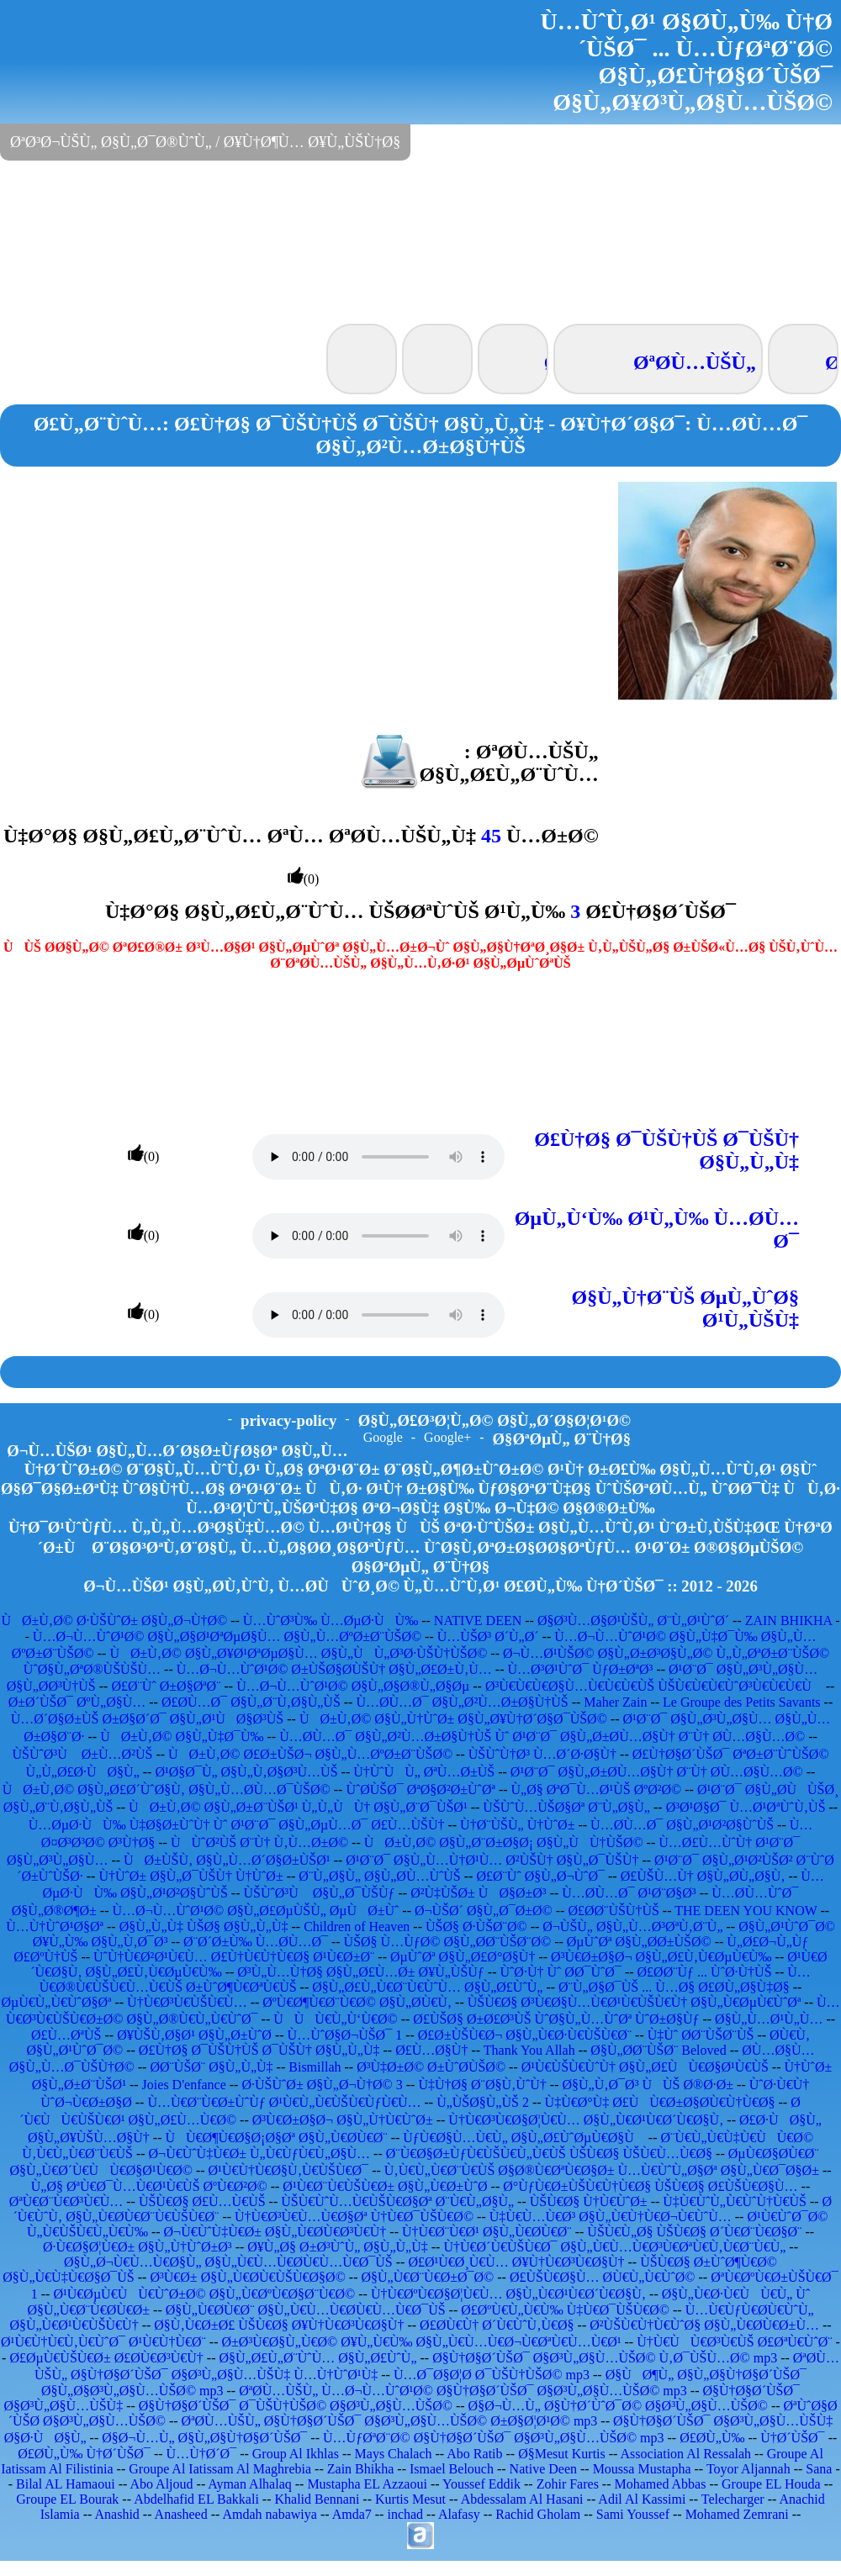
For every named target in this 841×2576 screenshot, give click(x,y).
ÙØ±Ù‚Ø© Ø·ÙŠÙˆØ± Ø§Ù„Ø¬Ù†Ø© (114, 1620)
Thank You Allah (529, 2050)
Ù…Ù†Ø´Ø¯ (202, 2454)
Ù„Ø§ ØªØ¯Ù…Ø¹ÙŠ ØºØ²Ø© (596, 1789)
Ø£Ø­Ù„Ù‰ (712, 2438)
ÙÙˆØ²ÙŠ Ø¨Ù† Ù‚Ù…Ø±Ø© (259, 1842)
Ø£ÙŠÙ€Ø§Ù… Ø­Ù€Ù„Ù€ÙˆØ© (603, 2277)
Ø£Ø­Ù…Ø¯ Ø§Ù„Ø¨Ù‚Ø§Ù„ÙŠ (251, 1702)
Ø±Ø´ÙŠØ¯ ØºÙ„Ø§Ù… (77, 1702)
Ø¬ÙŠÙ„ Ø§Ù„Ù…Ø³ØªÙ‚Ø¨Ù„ (632, 1926)
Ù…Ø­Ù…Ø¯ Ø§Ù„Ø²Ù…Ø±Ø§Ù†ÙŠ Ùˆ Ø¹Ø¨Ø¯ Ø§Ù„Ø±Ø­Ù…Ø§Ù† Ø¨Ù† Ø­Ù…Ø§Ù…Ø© (542, 1736)
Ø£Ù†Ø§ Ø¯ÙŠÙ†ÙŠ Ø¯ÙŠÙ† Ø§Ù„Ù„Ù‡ (259, 2050)
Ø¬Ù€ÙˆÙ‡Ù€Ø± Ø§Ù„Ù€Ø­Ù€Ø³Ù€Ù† (275, 2232)
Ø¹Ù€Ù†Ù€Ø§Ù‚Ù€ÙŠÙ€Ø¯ (289, 2170)
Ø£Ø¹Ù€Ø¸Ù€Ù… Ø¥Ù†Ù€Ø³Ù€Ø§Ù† (516, 2262)
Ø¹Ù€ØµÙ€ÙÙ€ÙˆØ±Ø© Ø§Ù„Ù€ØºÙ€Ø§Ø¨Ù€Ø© (204, 2294)
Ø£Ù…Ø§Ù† (431, 2050)
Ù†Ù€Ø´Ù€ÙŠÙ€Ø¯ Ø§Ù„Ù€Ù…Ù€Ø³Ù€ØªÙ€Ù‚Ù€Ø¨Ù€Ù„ (614, 2247)
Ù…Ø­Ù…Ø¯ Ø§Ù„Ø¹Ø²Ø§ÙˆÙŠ (682, 1825)
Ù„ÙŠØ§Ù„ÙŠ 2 (482, 2102)
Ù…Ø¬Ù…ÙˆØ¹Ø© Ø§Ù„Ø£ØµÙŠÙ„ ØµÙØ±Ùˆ (256, 1910)
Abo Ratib (474, 2454)
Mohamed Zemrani (737, 2514)
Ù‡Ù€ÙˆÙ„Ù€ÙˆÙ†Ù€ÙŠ (735, 2201)
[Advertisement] (420, 240)
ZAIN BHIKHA (789, 1620)
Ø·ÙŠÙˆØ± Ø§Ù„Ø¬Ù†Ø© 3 (321, 2084)
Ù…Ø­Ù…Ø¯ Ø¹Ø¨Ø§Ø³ (629, 1893)
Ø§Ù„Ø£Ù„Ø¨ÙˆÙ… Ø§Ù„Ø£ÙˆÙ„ (317, 2358)
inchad (405, 2514)
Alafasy (459, 2514)
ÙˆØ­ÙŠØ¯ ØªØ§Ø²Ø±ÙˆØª (420, 1789)
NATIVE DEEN (477, 1620)
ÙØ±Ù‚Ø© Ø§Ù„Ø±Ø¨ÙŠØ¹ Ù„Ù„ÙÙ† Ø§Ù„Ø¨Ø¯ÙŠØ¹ (298, 1807)
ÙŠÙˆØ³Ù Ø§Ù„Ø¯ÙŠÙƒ (318, 1893)
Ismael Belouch (452, 2469)
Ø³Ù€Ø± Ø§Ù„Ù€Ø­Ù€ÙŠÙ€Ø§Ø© (247, 2277)
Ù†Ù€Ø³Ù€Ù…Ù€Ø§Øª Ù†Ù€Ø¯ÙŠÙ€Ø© (354, 2216)
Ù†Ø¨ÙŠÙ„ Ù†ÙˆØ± (517, 1825)
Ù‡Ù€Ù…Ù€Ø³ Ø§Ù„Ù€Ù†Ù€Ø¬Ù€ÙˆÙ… (610, 2216)
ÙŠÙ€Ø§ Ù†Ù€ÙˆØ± (589, 2201)
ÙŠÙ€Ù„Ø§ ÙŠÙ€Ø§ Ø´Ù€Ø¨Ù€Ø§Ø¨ (694, 2232)
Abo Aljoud (161, 2484)
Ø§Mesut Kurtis (562, 2454)
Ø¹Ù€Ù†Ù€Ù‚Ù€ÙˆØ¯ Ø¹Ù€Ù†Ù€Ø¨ (103, 2342)
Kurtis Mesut (410, 2499)
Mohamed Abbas (660, 2484)
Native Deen (543, 2469)
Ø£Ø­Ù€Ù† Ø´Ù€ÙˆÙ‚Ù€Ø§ (497, 2325)
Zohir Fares (568, 2484)
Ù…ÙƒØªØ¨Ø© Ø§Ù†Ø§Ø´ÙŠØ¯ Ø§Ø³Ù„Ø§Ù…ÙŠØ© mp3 (493, 2438)
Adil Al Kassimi (641, 2499)
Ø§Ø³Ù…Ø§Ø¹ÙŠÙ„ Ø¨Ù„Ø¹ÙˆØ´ (633, 1620)
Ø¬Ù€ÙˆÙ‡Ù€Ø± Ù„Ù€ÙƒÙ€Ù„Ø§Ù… (260, 2153)
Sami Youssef (632, 2514)
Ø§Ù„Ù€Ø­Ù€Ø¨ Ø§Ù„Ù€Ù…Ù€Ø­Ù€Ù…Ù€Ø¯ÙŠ (306, 2310)
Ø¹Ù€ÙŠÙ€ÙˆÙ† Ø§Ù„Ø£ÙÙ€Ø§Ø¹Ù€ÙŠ (645, 2067)
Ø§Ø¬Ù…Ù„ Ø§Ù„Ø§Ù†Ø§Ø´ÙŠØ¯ (204, 2438)
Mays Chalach (393, 2454)
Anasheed (181, 2514)
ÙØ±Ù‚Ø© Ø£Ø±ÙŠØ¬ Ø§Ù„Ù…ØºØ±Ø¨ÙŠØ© (310, 1754)
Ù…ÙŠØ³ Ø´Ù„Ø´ (488, 1636)
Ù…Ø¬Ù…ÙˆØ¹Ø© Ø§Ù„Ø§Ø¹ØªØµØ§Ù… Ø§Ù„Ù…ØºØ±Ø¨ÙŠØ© (227, 1636)
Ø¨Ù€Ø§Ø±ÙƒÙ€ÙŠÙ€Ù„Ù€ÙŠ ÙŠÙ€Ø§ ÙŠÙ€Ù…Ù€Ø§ (549, 2153)
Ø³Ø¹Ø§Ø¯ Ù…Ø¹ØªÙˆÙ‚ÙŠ (746, 1807)
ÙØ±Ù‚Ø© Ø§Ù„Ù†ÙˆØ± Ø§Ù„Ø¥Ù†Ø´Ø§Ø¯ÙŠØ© (453, 1719)
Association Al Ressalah (686, 2454)
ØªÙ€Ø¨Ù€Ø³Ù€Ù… (66, 2201)
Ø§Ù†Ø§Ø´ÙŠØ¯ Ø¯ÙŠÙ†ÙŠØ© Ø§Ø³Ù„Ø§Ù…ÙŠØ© (295, 2406)
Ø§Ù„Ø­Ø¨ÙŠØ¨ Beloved (658, 2050)
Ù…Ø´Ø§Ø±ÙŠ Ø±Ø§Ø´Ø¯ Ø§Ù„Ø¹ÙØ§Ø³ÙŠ (147, 1719)
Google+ (447, 1437)
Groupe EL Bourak (67, 2499)
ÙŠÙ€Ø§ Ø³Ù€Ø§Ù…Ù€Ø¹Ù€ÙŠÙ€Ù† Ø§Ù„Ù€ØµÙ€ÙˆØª (634, 2002)
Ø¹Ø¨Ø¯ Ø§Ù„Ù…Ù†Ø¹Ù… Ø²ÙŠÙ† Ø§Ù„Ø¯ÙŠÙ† (492, 1860)
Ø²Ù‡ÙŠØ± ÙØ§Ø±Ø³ (478, 1893)
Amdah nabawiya (269, 2514)
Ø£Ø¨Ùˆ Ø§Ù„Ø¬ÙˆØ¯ (540, 1876)
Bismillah (314, 2067)
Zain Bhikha (360, 2469)
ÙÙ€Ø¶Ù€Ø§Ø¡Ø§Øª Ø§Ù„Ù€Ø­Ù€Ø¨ (276, 2137)
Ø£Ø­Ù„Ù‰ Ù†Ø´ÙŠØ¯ (84, 2454)
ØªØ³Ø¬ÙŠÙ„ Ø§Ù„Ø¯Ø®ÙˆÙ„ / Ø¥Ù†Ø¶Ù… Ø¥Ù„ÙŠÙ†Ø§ (205, 142)
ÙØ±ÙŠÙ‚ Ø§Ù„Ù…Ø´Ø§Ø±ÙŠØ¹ (227, 1860)
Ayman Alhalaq (249, 2484)
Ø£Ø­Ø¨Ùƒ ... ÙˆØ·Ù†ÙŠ (704, 1972)
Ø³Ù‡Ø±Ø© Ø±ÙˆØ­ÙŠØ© (431, 2067)
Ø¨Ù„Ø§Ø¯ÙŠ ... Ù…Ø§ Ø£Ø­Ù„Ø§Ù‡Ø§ (674, 1987)
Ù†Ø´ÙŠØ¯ (792, 2438)
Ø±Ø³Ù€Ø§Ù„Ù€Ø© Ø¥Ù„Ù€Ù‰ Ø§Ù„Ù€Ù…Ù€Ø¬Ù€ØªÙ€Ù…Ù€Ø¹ (421, 2342)
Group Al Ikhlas (295, 2454)
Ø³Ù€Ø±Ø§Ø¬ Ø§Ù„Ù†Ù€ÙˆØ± (342, 2120)
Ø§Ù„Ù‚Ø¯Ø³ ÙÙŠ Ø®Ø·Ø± (647, 2084)
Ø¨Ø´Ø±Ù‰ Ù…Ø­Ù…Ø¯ (255, 1942)
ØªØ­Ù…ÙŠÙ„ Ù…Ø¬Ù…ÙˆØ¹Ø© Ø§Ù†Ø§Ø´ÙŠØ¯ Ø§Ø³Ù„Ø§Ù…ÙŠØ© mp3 (463, 2390)
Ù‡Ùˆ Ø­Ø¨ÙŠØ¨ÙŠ (701, 2035)
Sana (819, 2469)
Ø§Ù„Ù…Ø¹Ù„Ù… (768, 2019)
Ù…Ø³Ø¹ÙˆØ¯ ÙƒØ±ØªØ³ (580, 1669)
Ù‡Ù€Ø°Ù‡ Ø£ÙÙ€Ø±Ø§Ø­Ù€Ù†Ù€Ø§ (660, 2102)
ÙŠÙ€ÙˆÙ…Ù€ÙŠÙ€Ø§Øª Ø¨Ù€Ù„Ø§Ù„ (397, 2201)
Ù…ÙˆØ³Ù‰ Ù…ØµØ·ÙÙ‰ (330, 1620)
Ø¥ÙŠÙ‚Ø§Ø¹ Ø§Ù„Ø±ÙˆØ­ (194, 2035)
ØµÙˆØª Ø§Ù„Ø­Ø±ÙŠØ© (639, 1942)
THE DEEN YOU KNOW (745, 1910)
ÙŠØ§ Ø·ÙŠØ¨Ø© (476, 1926)
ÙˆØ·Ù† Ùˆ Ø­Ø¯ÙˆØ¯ (560, 1972)
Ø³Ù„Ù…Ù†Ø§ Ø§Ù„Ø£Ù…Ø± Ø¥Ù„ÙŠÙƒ (360, 1972)
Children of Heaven (357, 1926)
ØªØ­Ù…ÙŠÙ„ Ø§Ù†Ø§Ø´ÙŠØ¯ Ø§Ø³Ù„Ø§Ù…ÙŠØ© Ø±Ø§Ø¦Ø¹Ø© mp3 (390, 2421)
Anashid (117, 2514)
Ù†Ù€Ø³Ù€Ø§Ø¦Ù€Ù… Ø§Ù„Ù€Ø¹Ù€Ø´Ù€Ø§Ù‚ (585, 2120)
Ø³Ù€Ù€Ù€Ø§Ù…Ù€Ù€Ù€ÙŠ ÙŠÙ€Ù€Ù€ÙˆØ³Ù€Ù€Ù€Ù (653, 1686)
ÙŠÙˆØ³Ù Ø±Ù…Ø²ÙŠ (82, 1754)
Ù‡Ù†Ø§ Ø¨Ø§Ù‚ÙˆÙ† (482, 2084)
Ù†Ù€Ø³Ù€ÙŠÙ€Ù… (187, 2002)
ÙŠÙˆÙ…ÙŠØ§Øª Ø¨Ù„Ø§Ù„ (566, 1807)
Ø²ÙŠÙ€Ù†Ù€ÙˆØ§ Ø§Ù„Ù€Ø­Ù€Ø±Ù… (704, 2325)
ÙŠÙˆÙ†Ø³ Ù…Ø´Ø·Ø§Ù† (542, 1754)
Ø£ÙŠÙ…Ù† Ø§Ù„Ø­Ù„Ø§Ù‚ (703, 1876)
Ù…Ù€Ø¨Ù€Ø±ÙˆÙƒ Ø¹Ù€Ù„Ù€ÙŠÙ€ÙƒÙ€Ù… (283, 2102)
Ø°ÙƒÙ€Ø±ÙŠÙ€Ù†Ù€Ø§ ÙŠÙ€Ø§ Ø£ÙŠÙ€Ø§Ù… (650, 2186)
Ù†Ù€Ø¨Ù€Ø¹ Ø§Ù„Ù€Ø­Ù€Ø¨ (487, 2232)
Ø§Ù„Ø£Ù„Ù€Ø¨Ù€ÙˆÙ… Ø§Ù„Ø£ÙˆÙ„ (427, 1987)
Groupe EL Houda (771, 2484)
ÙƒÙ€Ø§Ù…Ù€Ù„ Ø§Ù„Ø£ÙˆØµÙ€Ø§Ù (524, 2137)
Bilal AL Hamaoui (65, 2484)
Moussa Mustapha (642, 2469)
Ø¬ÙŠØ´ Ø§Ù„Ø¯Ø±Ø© (484, 1910)
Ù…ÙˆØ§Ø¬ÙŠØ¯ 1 (345, 2035)
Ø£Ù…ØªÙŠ (66, 2035)
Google (383, 1437)
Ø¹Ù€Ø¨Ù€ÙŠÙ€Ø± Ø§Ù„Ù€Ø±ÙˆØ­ (385, 2186)
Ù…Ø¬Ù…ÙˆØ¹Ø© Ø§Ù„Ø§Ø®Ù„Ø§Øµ (352, 1686)
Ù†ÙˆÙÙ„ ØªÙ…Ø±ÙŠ (424, 1772)
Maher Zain (615, 1702)
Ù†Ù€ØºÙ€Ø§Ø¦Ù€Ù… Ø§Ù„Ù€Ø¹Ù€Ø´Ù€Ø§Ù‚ (508, 2294)
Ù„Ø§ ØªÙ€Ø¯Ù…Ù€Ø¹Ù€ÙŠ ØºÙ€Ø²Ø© (149, 2186)
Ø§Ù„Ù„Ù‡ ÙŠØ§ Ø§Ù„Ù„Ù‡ (203, 1926)
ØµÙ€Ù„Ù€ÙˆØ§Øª (56, 2002)
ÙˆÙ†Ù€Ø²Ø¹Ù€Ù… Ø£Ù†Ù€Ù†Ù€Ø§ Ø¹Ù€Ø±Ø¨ (233, 1957)
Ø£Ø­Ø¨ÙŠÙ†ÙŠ (613, 1910)
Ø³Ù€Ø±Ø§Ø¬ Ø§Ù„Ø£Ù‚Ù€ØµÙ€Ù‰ (661, 1957)
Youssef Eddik (481, 2484)
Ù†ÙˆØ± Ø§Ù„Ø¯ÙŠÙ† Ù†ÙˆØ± (190, 1876)
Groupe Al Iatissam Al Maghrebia (220, 2469)
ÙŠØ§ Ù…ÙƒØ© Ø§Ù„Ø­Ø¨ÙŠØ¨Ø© (448, 1942)
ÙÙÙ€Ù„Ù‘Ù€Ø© (335, 2019)
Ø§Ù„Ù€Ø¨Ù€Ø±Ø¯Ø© (427, 2277)
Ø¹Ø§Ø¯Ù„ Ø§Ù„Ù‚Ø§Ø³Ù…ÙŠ (246, 1772)
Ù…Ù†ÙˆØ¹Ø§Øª (54, 1926)
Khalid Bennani (316, 2499)
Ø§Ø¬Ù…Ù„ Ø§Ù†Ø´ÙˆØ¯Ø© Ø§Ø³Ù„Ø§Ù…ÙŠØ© (618, 2406)
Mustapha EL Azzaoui (366, 2484)
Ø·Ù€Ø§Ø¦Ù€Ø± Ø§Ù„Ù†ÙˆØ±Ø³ (137, 2247)
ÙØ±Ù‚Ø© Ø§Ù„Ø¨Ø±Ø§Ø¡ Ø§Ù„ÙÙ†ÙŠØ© (503, 1842)
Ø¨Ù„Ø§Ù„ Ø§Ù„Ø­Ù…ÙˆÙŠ (379, 1876)
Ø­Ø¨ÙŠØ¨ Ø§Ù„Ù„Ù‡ (211, 2067)
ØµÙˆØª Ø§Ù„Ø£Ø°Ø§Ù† (462, 1957)
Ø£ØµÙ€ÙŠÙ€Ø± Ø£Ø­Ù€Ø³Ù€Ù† (106, 2358)
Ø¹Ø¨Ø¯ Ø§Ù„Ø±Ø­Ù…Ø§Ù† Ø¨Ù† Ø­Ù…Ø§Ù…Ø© (656, 1772)
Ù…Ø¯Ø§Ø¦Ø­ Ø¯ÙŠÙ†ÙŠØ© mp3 (492, 2374)
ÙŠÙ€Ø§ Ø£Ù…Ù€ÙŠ (202, 2201)
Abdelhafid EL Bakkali (196, 2499)
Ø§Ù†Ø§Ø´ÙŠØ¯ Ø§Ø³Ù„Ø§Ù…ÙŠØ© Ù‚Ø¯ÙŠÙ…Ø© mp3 (604, 2358)
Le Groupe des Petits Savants (743, 1702)
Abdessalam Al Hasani (522, 2499)
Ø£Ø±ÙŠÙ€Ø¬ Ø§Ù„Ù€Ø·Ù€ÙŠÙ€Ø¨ (525, 2035)
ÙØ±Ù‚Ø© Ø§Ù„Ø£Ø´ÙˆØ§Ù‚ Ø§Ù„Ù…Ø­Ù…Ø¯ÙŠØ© (167, 1789)
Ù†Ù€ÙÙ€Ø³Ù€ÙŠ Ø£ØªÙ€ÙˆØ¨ (734, 2342)
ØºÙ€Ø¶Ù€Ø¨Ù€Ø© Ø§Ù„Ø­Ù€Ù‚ (357, 2002)
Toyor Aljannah (748, 2469)
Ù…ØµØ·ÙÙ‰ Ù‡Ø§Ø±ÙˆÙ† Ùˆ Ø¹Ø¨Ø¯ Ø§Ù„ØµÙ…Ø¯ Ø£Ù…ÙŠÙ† (237, 1825)
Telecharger (732, 2499)
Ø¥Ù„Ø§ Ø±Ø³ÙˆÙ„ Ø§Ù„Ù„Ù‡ (337, 2247)
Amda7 (352, 2514)
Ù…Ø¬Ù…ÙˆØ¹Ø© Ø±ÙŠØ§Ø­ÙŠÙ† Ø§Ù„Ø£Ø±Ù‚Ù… (334, 1669)
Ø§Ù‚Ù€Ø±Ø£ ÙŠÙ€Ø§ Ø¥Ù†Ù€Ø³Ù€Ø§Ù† (279, 2325)
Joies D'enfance (184, 2084)
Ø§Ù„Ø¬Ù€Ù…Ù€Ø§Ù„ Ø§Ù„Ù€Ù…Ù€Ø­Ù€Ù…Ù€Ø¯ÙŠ (228, 2262)
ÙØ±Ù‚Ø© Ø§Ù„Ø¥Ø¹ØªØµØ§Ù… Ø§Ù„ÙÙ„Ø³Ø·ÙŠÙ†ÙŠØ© (298, 1653)
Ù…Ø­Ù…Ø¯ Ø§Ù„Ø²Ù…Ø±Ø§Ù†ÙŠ (462, 1702)
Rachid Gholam (537, 2514)
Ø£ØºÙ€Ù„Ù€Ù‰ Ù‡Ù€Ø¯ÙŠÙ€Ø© (565, 2310)
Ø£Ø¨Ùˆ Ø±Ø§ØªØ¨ (165, 1686)
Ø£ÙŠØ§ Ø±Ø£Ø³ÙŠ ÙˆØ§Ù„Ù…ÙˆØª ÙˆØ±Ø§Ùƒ (556, 2019)
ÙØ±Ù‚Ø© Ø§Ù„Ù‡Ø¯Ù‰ (181, 1736)
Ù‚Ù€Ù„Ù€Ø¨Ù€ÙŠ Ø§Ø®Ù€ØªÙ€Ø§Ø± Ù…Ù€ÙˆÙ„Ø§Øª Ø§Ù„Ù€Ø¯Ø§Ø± (601, 2170)
